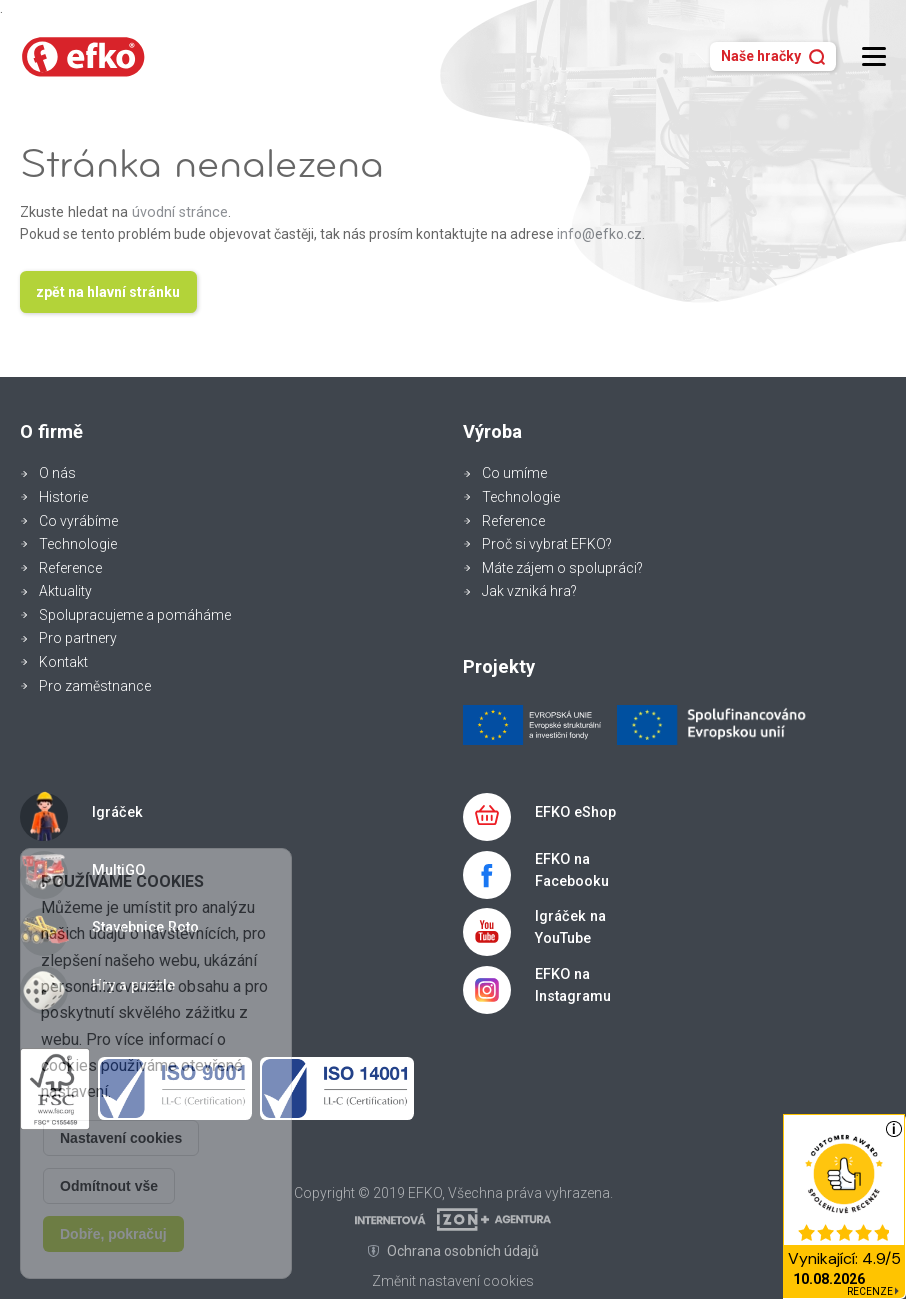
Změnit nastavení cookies (453, 1281)
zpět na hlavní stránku (108, 292)
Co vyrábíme (78, 521)
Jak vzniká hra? (529, 591)
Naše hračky (773, 56)
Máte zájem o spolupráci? (562, 568)
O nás (57, 473)
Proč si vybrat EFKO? (547, 544)
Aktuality (65, 591)
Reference (70, 568)
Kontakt (63, 662)
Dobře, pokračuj (113, 1234)
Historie (63, 497)
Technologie (78, 544)
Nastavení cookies (121, 1138)
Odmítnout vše (109, 1186)
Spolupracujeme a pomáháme (135, 615)
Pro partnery (78, 638)
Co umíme (514, 473)
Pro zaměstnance (95, 686)
